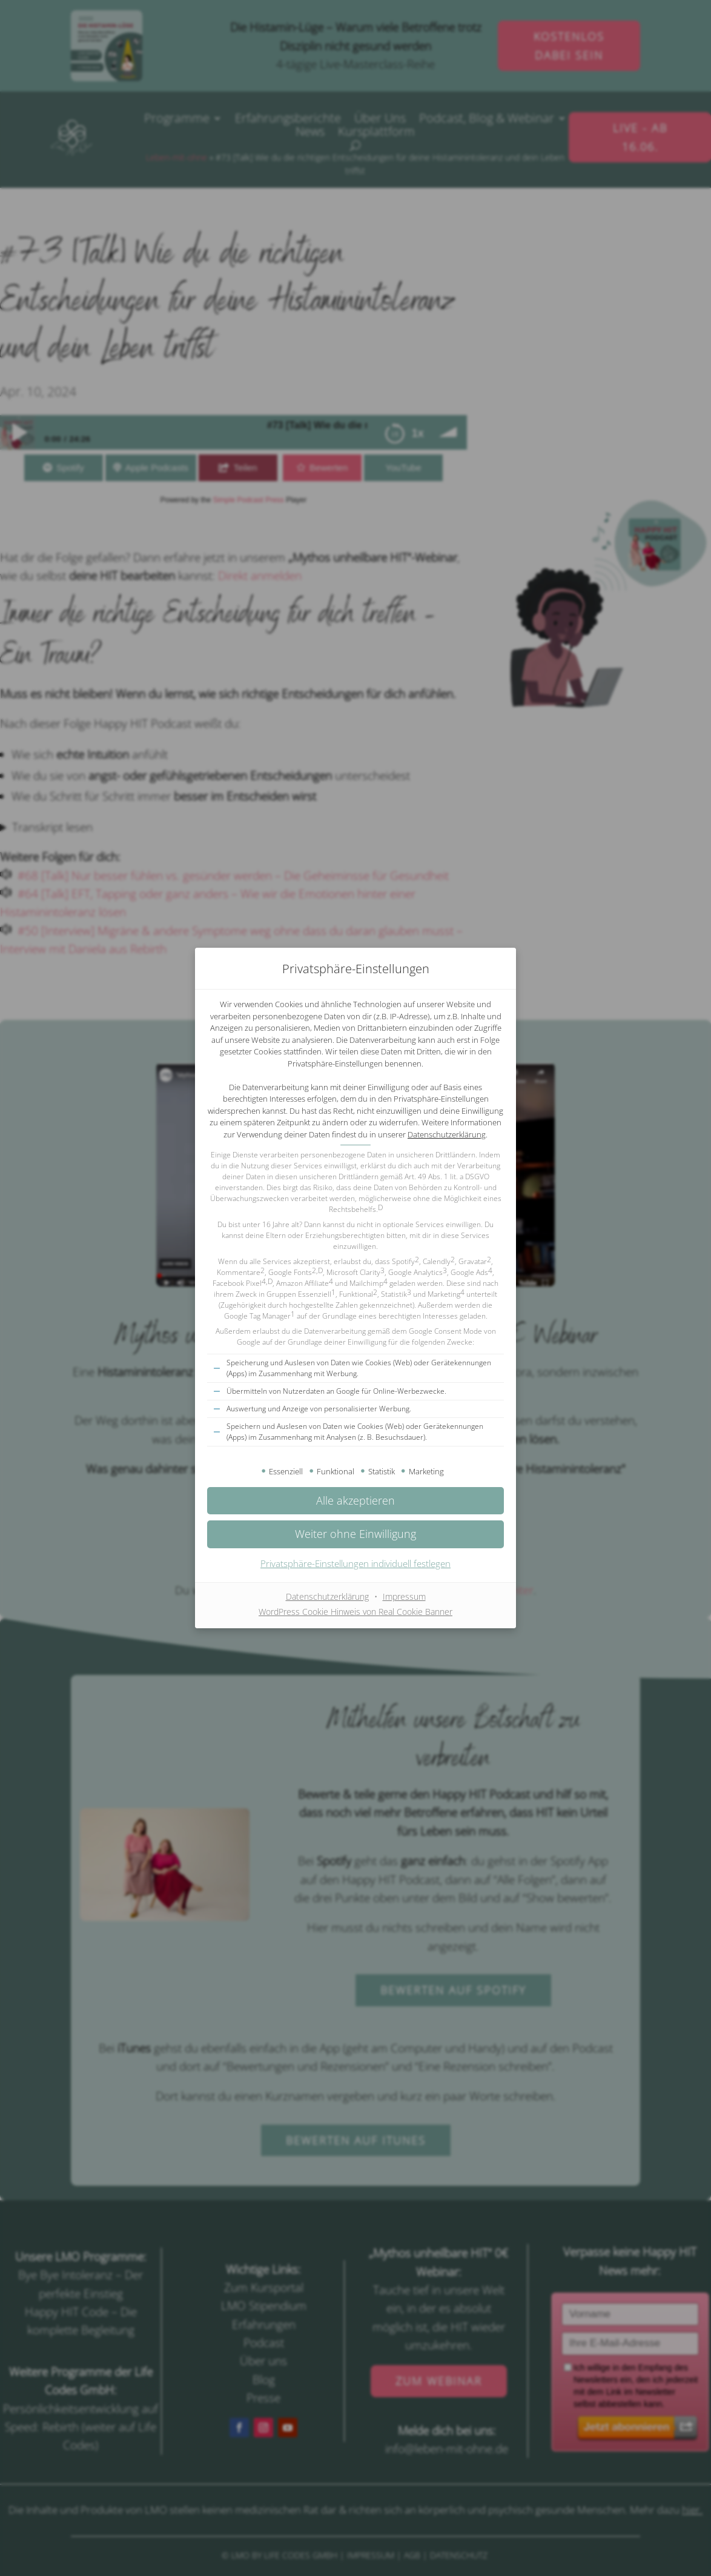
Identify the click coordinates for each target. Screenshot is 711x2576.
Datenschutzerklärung (447, 1134)
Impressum (404, 1596)
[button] (355, 1534)
